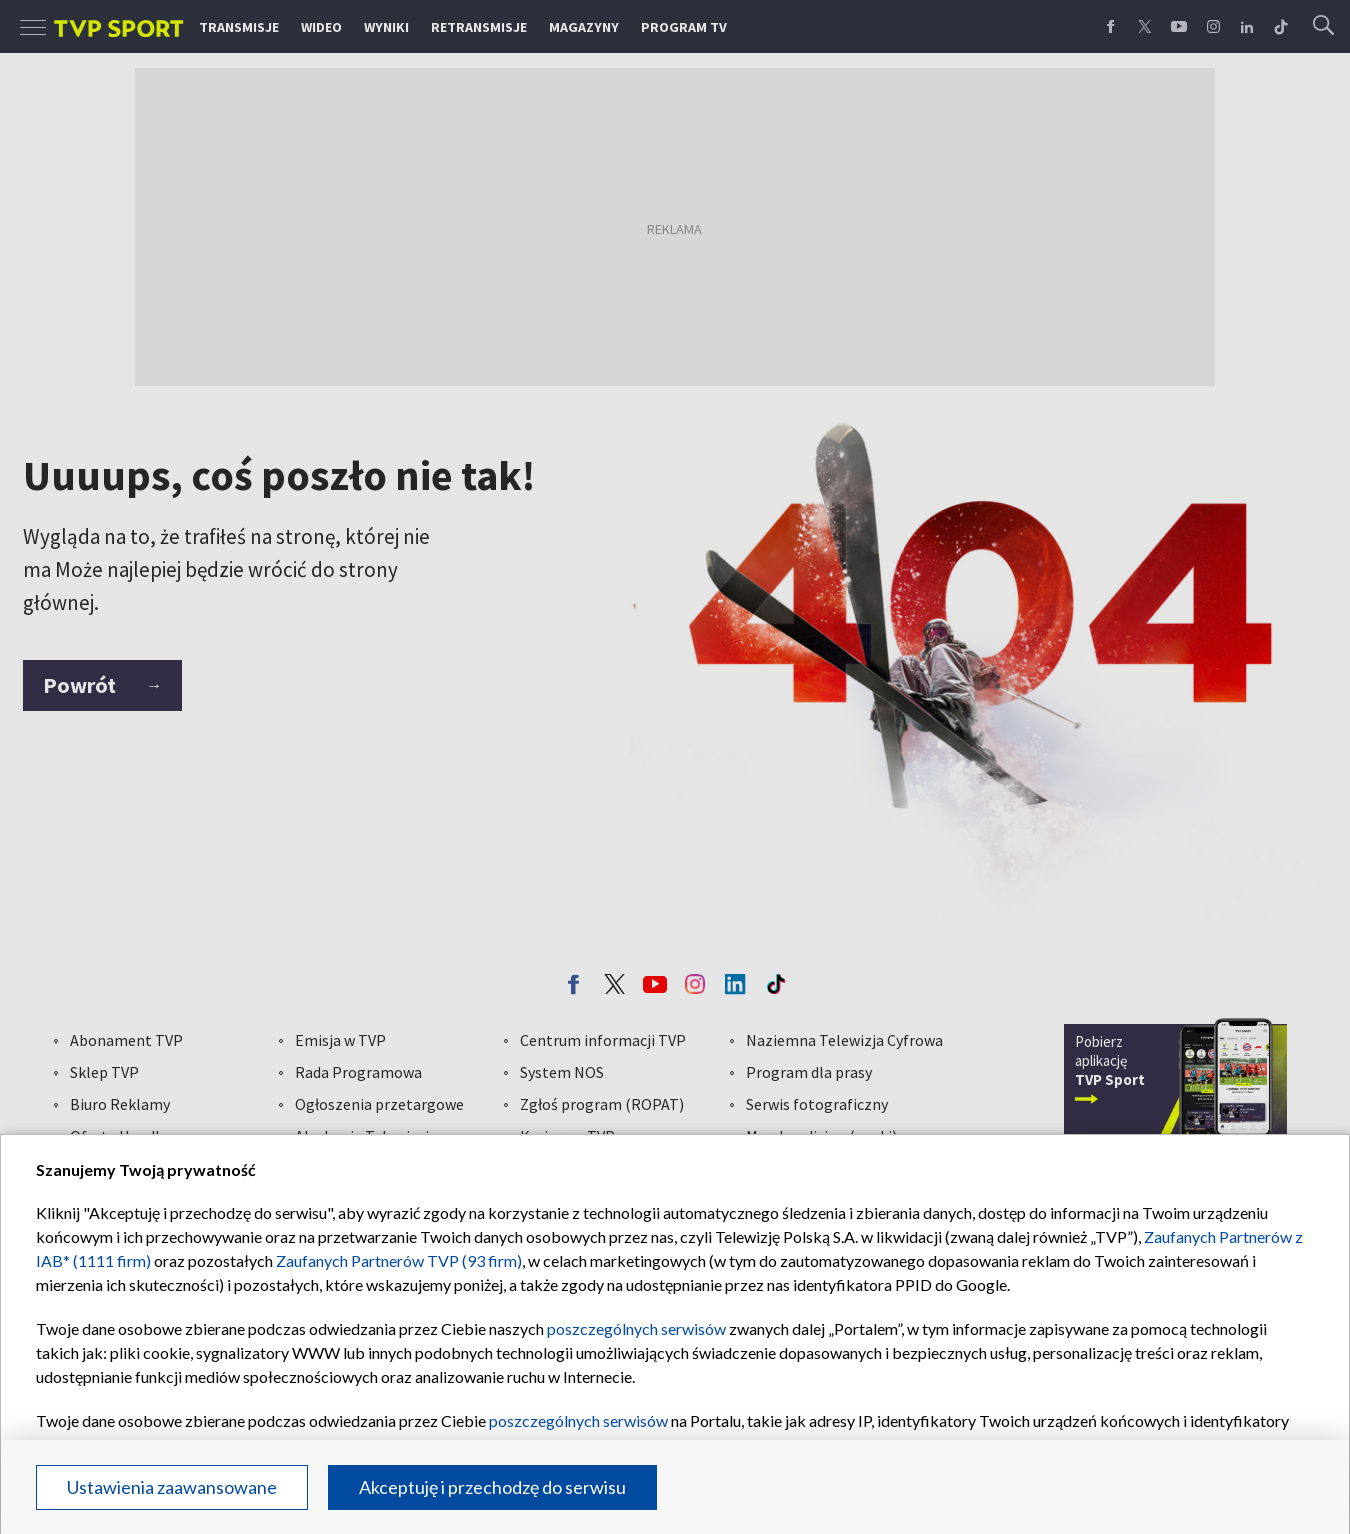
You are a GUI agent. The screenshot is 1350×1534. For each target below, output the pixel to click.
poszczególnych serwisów (636, 1328)
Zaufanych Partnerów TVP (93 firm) (399, 1260)
